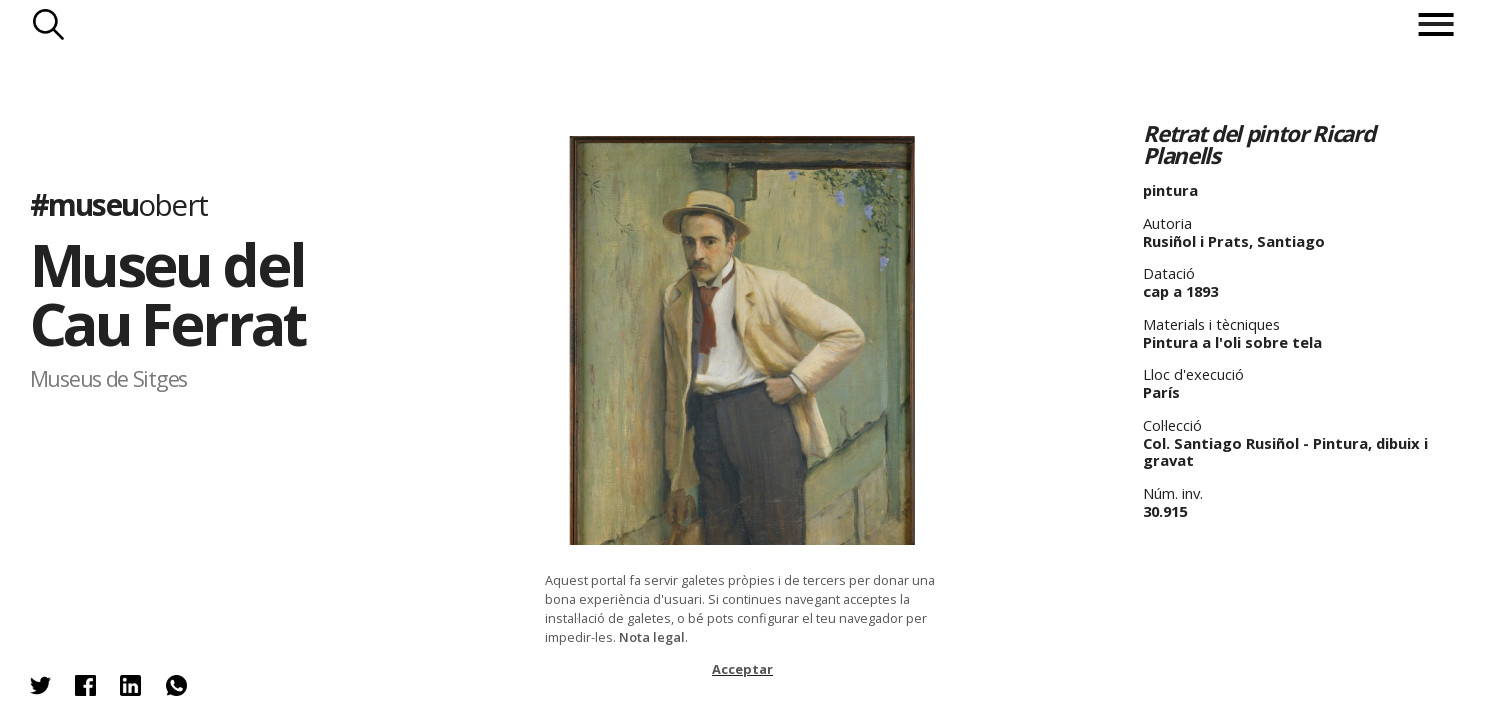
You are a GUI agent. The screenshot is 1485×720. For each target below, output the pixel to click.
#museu (118, 204)
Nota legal (652, 637)
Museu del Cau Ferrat (167, 293)
